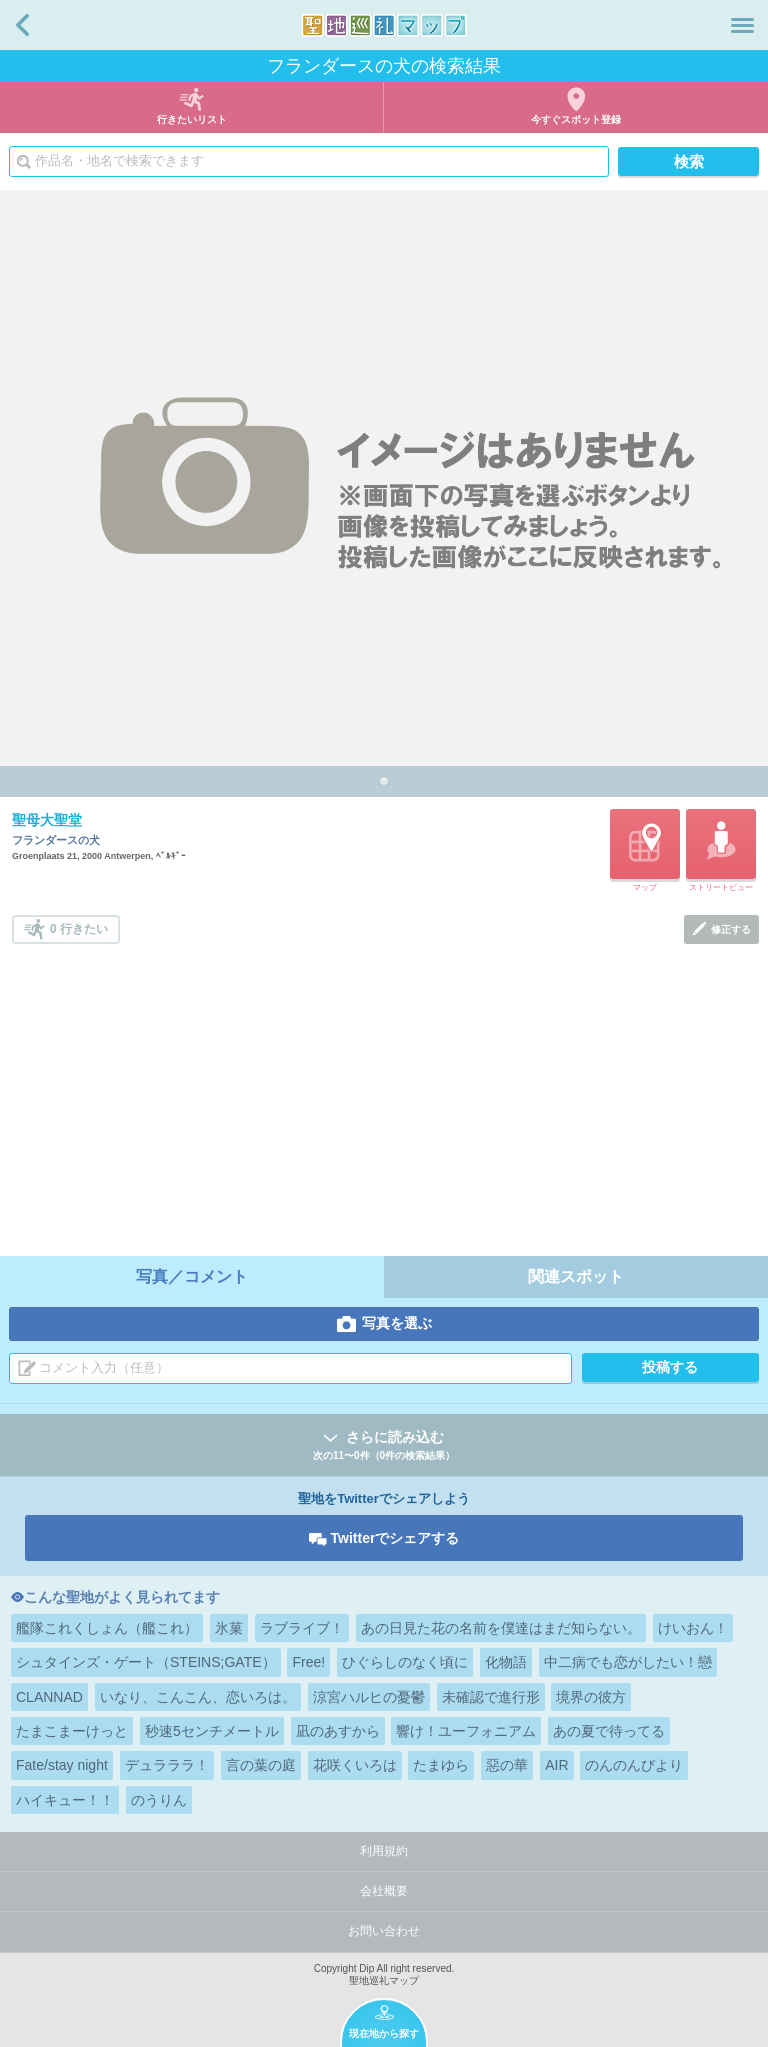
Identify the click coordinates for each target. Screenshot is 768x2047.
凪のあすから (338, 1731)
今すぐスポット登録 (576, 119)
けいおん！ (693, 1628)
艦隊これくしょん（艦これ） (107, 1628)
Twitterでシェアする (395, 1538)
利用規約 (384, 1851)
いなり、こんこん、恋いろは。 (198, 1697)
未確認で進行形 (491, 1697)
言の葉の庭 (261, 1765)
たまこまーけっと (72, 1731)
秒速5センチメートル (212, 1731)
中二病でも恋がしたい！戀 (628, 1662)
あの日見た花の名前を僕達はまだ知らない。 (501, 1628)
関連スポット (576, 1276)
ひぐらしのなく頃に (405, 1662)
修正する (731, 929)
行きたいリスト (192, 119)
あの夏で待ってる (609, 1731)
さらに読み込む (384, 1446)
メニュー (742, 25)
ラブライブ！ (302, 1628)
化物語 (506, 1662)
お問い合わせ (384, 1931)
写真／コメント (192, 1276)
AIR (556, 1765)
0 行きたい (79, 929)
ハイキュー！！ (65, 1800)
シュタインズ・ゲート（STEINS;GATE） (146, 1662)
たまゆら (441, 1765)
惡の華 (507, 1765)
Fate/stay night (62, 1765)
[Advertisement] (385, 1094)
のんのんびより (634, 1765)
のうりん (159, 1800)
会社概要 (384, 1891)
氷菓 (229, 1628)
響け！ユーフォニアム (466, 1731)
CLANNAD (49, 1697)
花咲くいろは (355, 1765)
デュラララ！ (167, 1765)
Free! (308, 1662)
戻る (22, 25)
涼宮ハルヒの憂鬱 (369, 1697)
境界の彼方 (591, 1697)
